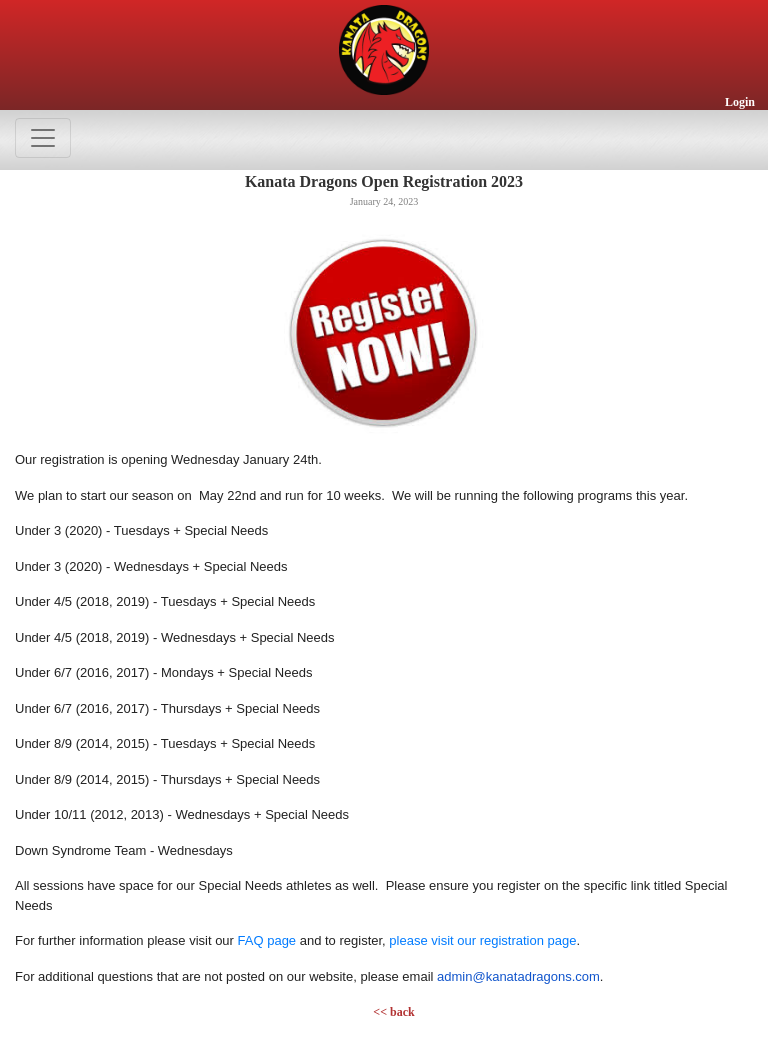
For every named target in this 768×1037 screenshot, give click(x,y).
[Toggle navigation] (43, 138)
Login (740, 102)
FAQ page (267, 940)
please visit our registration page (482, 940)
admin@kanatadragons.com (518, 976)
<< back (393, 1012)
